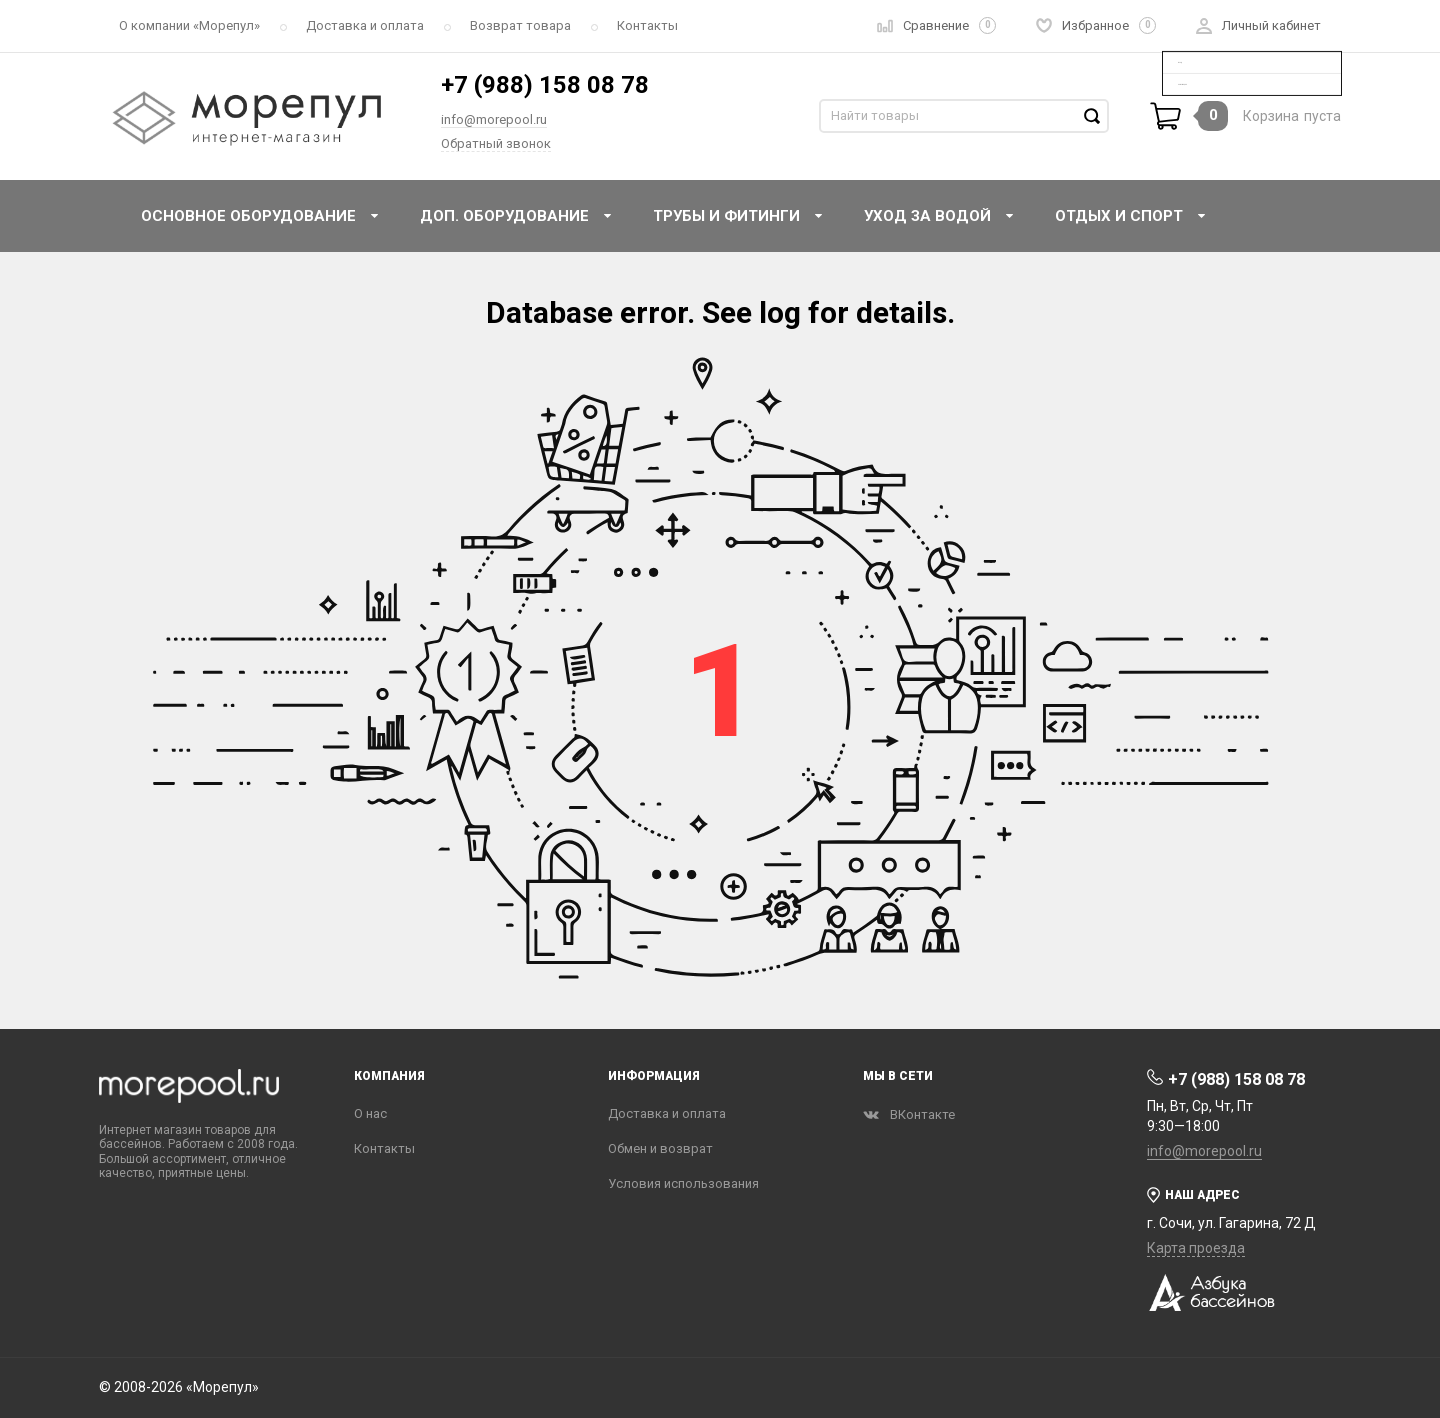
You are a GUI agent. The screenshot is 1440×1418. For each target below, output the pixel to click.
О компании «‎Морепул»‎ (189, 25)
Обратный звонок (496, 143)
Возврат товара (520, 25)
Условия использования (683, 1183)
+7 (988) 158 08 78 (545, 85)
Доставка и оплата (365, 25)
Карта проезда (1196, 1248)
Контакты (647, 25)
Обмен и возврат (660, 1148)
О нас (370, 1113)
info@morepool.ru (494, 119)
